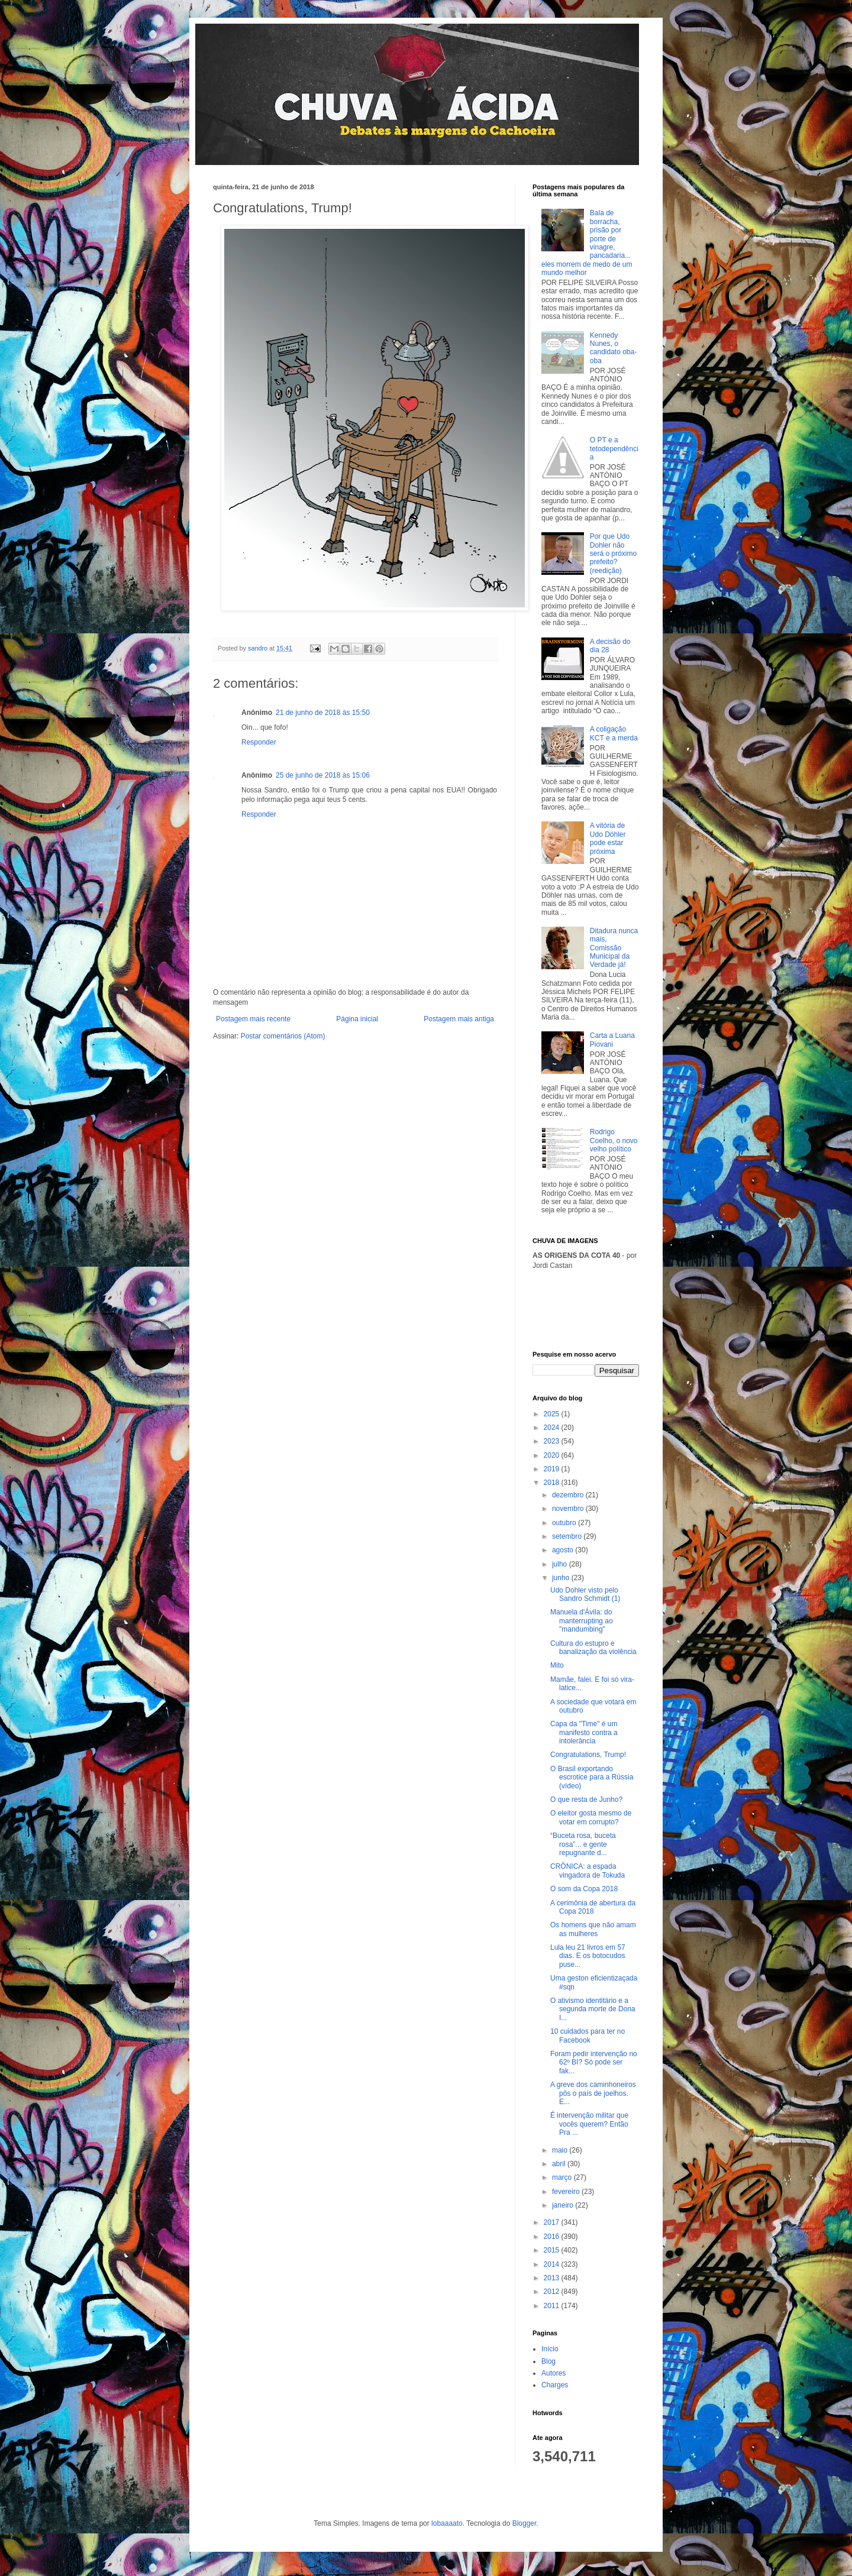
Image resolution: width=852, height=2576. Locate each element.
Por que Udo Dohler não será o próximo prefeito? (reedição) (613, 553)
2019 (552, 1469)
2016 (552, 2236)
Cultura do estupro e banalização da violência (593, 1647)
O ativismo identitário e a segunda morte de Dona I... (592, 2009)
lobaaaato (447, 2523)
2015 (552, 2250)
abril (559, 2164)
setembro (567, 1536)
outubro (565, 1523)
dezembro (569, 1495)
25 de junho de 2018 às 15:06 (323, 775)
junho (562, 1578)
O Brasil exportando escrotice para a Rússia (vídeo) (591, 1777)
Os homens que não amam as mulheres (593, 1929)
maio (560, 2150)
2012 (552, 2291)
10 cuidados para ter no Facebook (587, 2035)
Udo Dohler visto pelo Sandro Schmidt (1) (585, 1594)
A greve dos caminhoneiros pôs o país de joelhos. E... (593, 2093)
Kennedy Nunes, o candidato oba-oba (613, 348)
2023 (552, 1441)
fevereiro (567, 2191)
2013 (552, 2278)
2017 (552, 2222)
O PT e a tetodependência (614, 448)
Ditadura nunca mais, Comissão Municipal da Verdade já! (614, 948)
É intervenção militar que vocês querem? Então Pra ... (589, 2124)
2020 (552, 1455)
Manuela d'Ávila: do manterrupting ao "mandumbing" (581, 1620)
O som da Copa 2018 (584, 1889)
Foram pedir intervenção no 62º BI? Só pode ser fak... (593, 2062)
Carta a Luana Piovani (612, 1039)
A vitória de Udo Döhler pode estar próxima (608, 838)
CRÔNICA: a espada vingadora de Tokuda (589, 1870)
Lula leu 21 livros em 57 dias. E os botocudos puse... (587, 1956)
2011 (552, 2306)
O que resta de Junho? (586, 1799)
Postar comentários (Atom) (283, 1036)
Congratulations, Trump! (588, 1754)
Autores (553, 2373)
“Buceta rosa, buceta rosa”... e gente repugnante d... (583, 1844)
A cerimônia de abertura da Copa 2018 (592, 1907)
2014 (552, 2264)
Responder (258, 742)
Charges (554, 2385)
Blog (548, 2361)
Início (550, 2349)
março (563, 2177)
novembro (569, 1508)
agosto (563, 1550)
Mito (557, 1665)
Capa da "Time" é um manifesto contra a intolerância (584, 1732)
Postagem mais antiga (459, 1019)
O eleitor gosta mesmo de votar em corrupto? (590, 1817)
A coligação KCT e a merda (614, 733)
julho (560, 1564)
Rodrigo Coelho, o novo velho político (614, 1140)
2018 (552, 1482)
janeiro (563, 2205)
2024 (552, 1427)
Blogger (524, 2523)
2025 (552, 1414)
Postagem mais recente (253, 1019)
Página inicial (357, 1019)
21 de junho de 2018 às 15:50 (323, 712)
